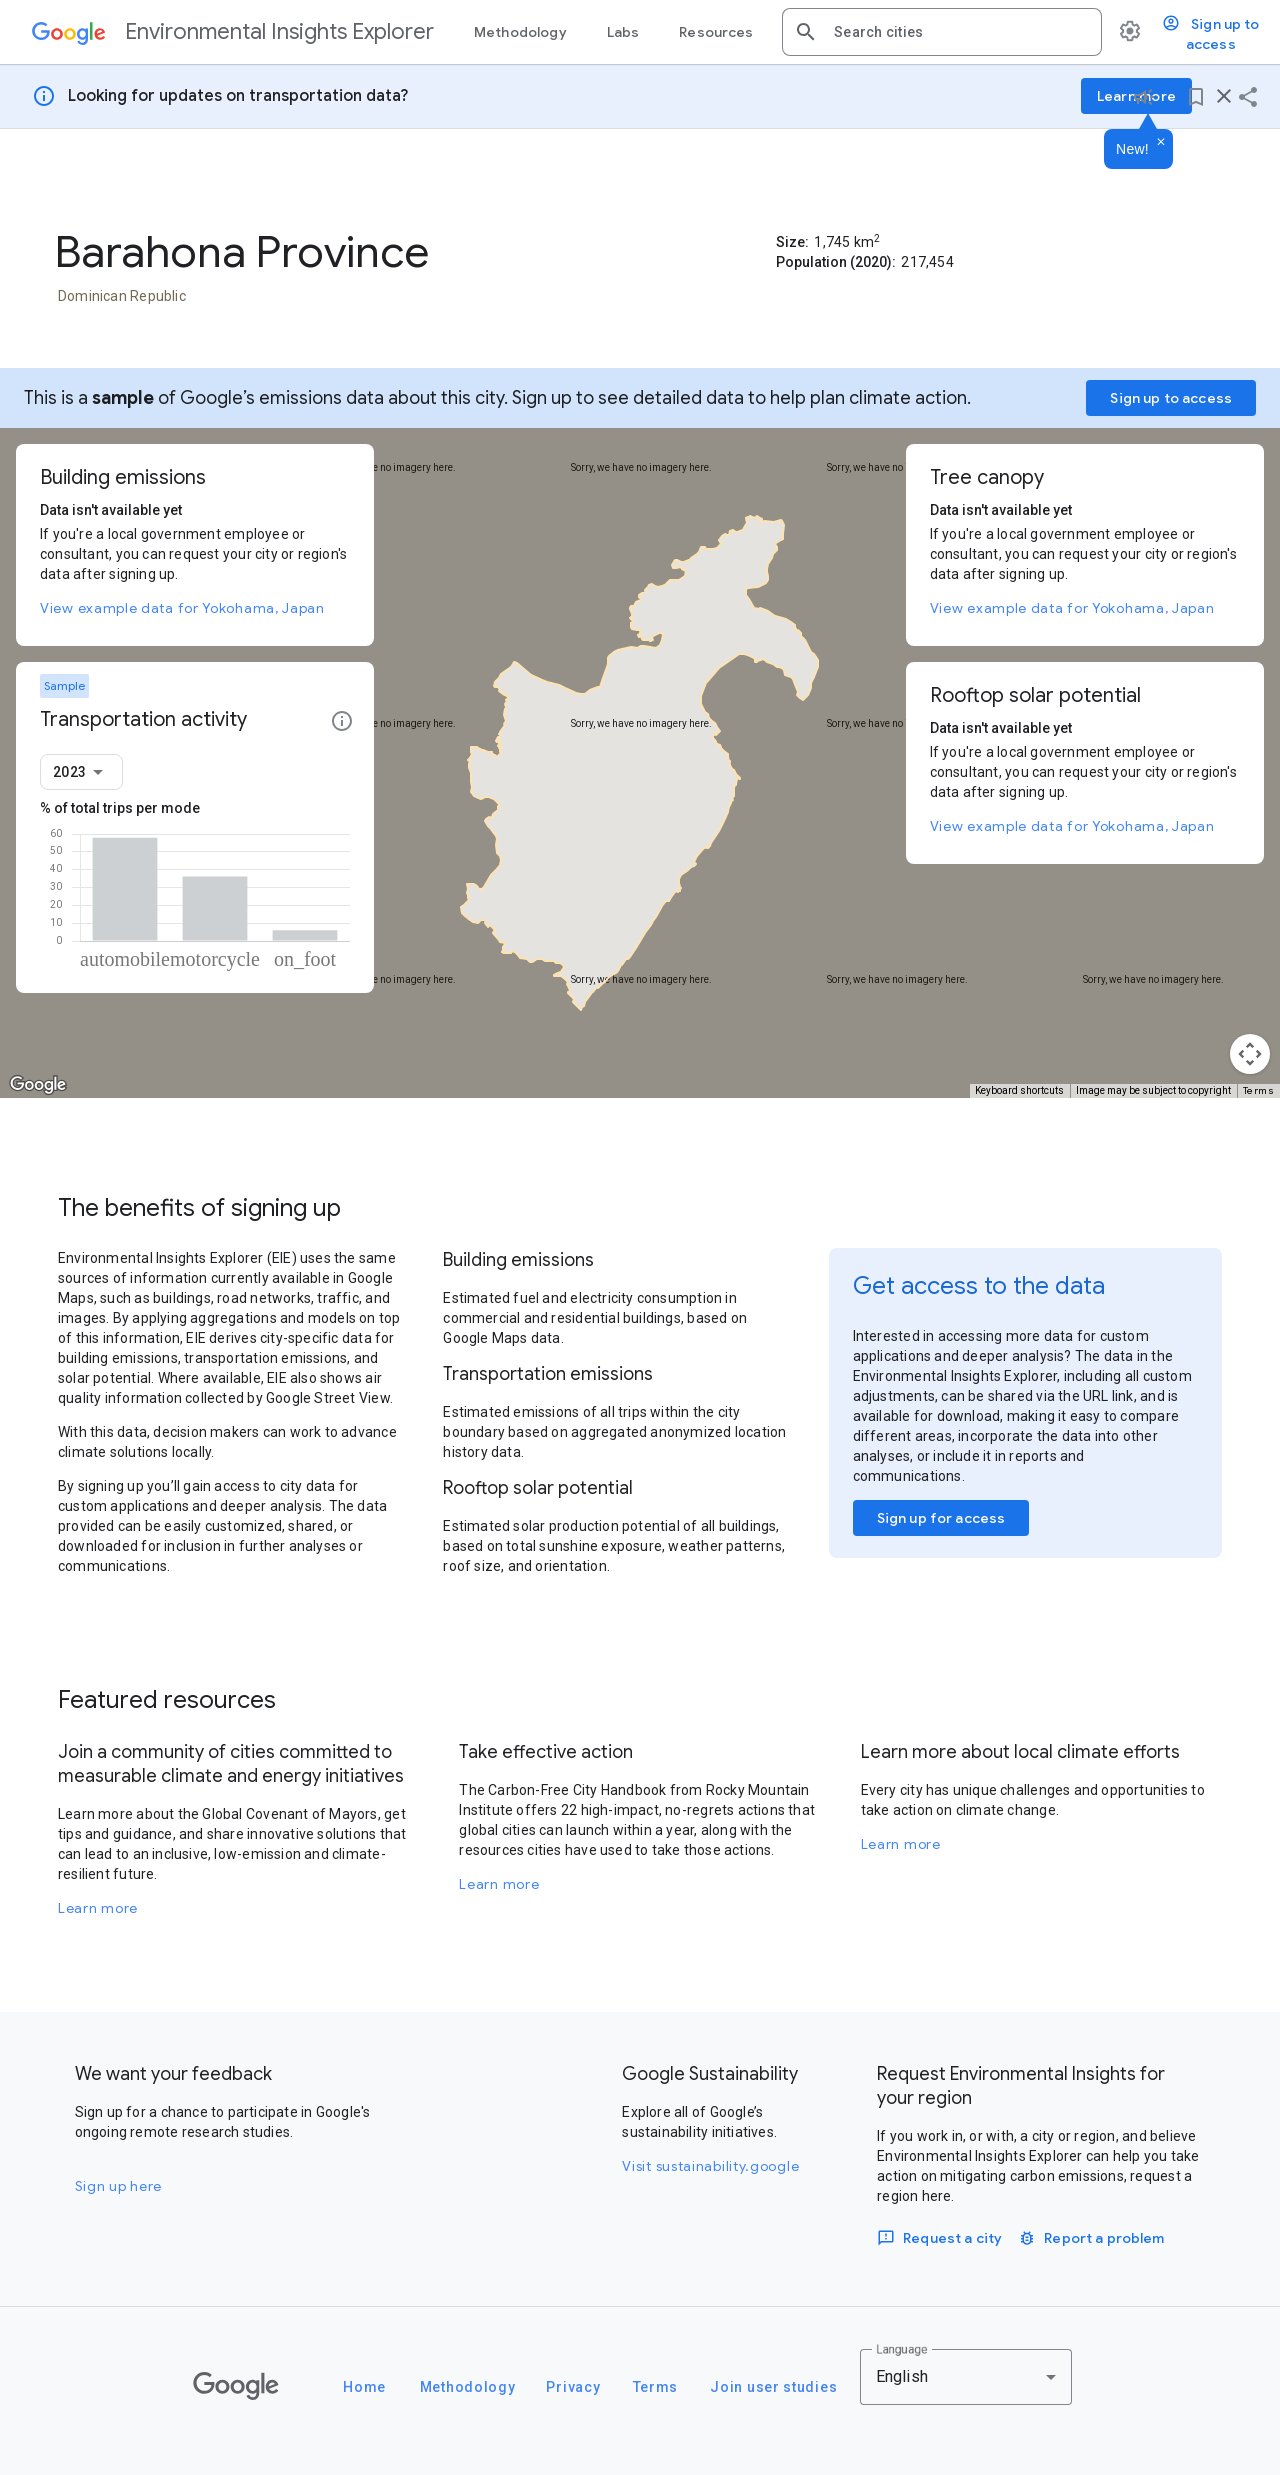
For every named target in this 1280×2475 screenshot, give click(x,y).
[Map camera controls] (1250, 1054)
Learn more (98, 1908)
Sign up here (118, 2186)
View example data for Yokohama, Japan (182, 608)
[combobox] (960, 32)
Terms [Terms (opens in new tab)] (1259, 1090)
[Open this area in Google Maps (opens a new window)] (38, 1085)
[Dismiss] (1161, 143)
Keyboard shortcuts (1019, 1090)
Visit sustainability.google (710, 2166)
